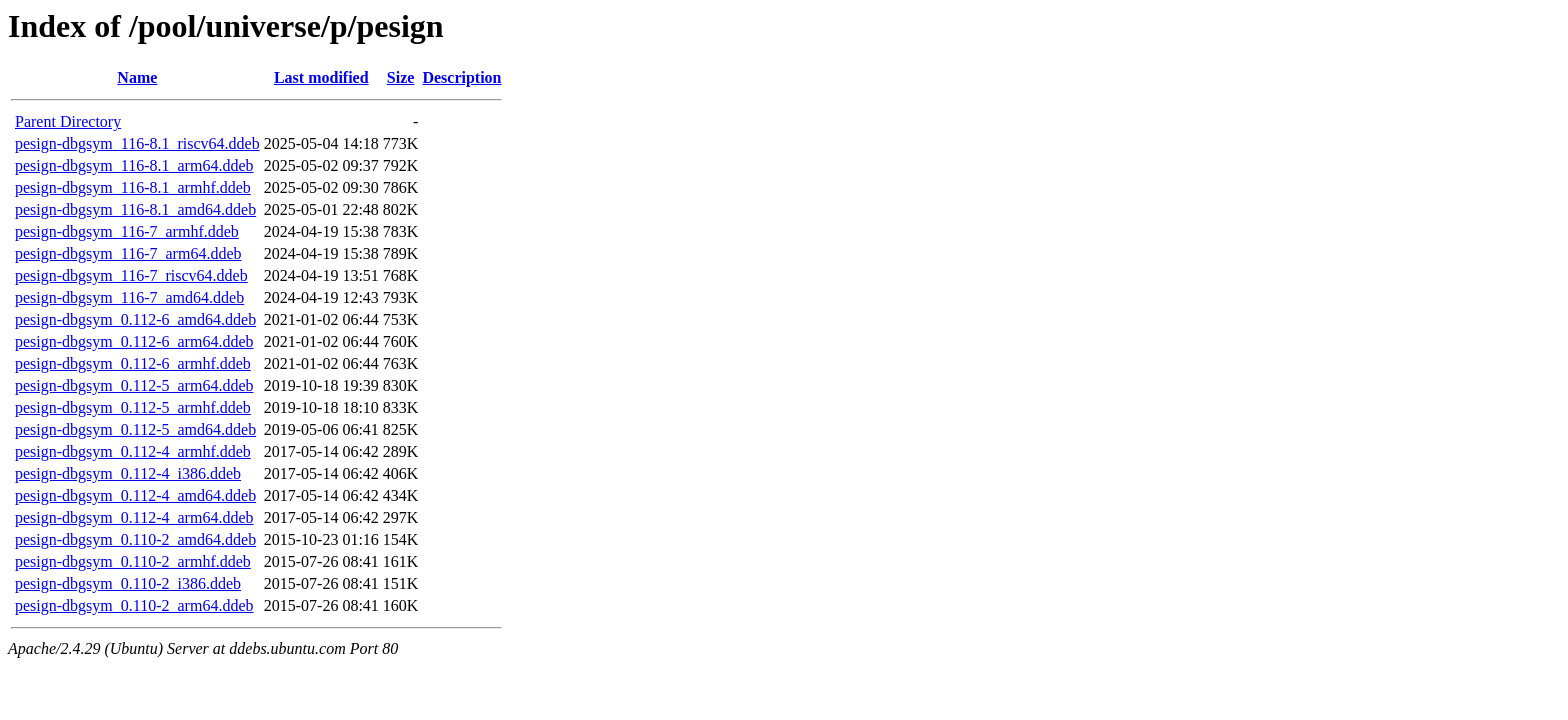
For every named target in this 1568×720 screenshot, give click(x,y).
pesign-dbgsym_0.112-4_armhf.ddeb (133, 451)
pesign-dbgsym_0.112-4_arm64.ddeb (134, 517)
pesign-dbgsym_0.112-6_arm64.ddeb (134, 341)
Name (137, 77)
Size (401, 77)
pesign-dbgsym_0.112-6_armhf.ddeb (133, 363)
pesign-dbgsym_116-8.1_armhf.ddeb (133, 187)
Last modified (321, 77)
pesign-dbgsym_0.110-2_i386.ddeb (128, 583)
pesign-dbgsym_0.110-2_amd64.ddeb (135, 539)
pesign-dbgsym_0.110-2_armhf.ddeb (133, 561)
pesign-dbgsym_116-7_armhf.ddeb (127, 231)
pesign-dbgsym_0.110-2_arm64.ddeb (134, 605)
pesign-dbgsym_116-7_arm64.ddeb (128, 253)
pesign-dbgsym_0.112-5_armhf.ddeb (133, 407)
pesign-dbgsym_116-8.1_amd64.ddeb (135, 209)
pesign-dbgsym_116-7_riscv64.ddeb (131, 275)
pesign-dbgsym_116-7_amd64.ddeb (129, 297)
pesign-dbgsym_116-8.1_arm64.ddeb (134, 165)
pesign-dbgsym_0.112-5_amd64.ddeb (135, 429)
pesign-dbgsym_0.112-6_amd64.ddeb (135, 319)
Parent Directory (68, 121)
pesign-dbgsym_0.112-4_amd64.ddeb (135, 495)
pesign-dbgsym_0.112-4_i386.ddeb (128, 473)
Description (461, 77)
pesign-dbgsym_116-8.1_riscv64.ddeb (137, 143)
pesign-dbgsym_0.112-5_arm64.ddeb (134, 385)
